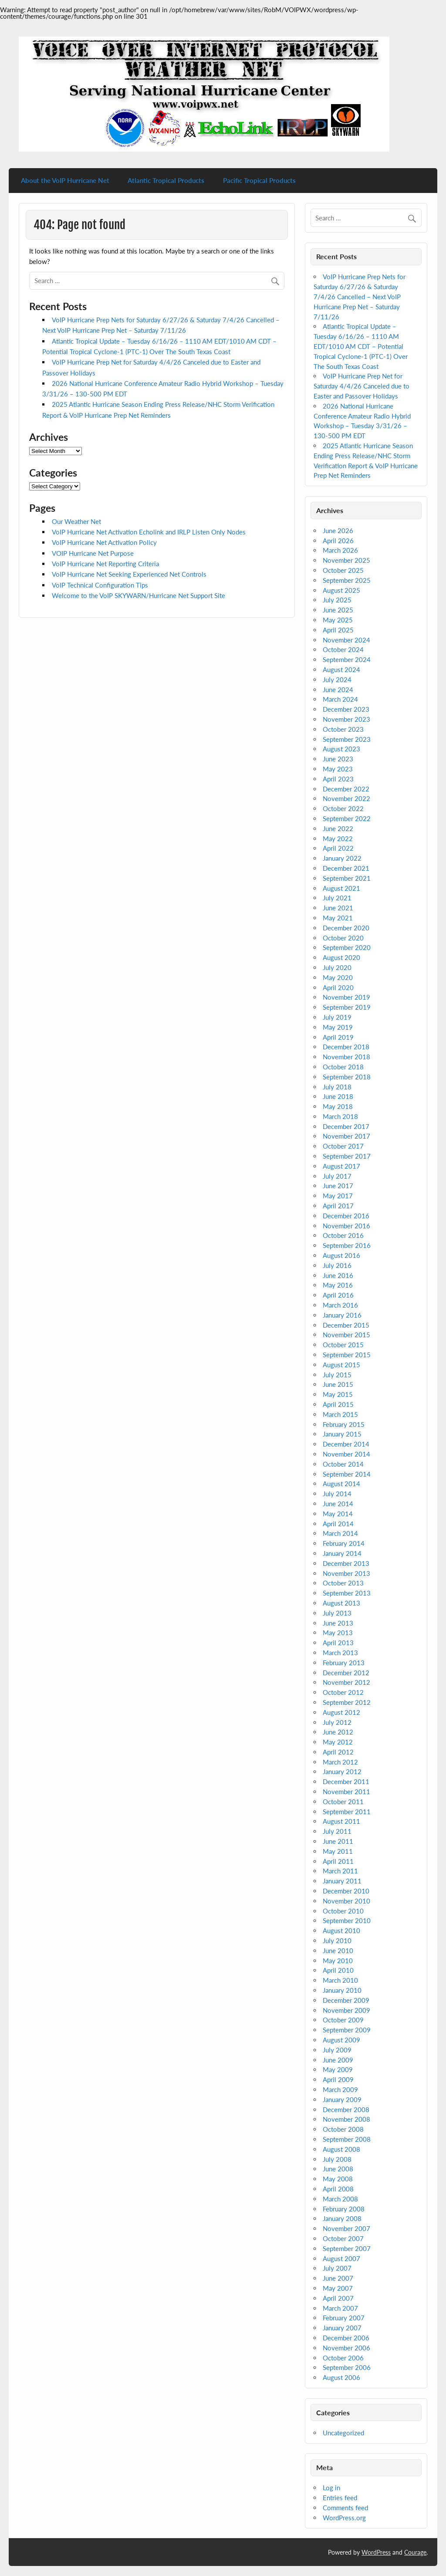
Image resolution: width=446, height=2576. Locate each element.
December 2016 (346, 1216)
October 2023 (343, 729)
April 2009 (338, 2079)
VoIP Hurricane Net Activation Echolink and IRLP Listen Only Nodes (149, 532)
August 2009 (341, 2040)
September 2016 (347, 1245)
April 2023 (338, 779)
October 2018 (343, 1067)
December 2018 (346, 1047)
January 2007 (342, 2328)
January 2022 (342, 858)
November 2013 (346, 1573)
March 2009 (340, 2089)
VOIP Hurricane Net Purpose (93, 553)
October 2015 (343, 1345)
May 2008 (338, 2179)
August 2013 (341, 1603)
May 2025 (338, 620)
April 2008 (338, 2189)
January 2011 (342, 1881)
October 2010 (343, 1911)
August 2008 (341, 2149)
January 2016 (342, 1315)
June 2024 (338, 689)
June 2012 (338, 1732)
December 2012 (346, 1673)
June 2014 (338, 1504)
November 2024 (346, 640)
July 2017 (337, 1176)
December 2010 (346, 1891)
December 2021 (346, 868)
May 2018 (338, 1106)
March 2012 (340, 1762)
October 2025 (343, 570)
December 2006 (346, 2338)
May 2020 (338, 977)
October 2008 (343, 2129)
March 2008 (340, 2199)
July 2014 (337, 1494)
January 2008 (342, 2218)
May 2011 (338, 1851)
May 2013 (338, 1632)
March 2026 (340, 550)
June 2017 (338, 1186)
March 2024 (340, 699)
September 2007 (347, 2248)
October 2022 (343, 808)
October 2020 (343, 938)
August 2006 (341, 2377)
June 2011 (338, 1841)
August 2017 (341, 1166)
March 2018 (340, 1116)
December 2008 (346, 2109)
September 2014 (347, 1474)
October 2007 (343, 2238)
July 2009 (337, 2050)
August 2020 (341, 957)
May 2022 (338, 838)
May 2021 (338, 918)
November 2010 (346, 1901)
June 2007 (338, 2278)
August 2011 (341, 1821)
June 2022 (338, 828)
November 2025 (346, 560)
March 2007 (340, 2308)
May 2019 (338, 1027)
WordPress (376, 2552)
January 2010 (342, 1990)
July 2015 (337, 1375)
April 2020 (338, 987)
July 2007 (337, 2268)
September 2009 (347, 2030)
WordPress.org (344, 2518)
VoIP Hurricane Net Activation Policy (104, 542)
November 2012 (346, 1682)
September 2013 (347, 1593)
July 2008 (337, 2159)
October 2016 (343, 1235)
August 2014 (341, 1483)
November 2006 (346, 2348)
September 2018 (347, 1077)
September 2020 (347, 947)
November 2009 (346, 2010)
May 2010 (338, 1960)
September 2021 (347, 878)
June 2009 (338, 2060)
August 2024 (341, 669)
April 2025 (338, 630)
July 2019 (337, 1017)
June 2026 (338, 530)
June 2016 (338, 1275)
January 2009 (342, 2099)
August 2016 (341, 1255)
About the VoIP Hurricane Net (65, 180)
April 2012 (338, 1752)
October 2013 (343, 1583)
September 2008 (347, 2139)
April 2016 (338, 1295)
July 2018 (337, 1087)
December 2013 (346, 1563)
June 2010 (338, 1950)
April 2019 (338, 1037)
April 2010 (338, 1970)
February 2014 (344, 1543)
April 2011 (338, 1861)
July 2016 (337, 1265)
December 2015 (346, 1325)
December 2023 (346, 709)
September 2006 (347, 2367)
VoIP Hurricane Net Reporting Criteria (105, 564)
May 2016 (338, 1285)
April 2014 (338, 1524)
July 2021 (337, 898)
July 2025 (337, 600)
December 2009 (346, 2000)
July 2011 (337, 1831)
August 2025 (341, 590)
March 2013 (340, 1652)
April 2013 (338, 1642)
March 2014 (340, 1533)
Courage (415, 2552)
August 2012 (341, 1712)
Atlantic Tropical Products (166, 180)
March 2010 (340, 1980)
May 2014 (338, 1514)
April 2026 (338, 540)
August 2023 (341, 749)
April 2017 (338, 1206)
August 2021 (341, 888)
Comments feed (345, 2508)
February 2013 (344, 1663)
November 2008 (346, 2119)
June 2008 (338, 2169)
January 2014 (342, 1553)
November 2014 (346, 1454)
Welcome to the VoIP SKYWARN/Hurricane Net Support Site (138, 595)
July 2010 (337, 1940)
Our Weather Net (76, 521)
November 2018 (346, 1057)
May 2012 (338, 1742)
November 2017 (346, 1136)
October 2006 (343, 2358)
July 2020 (337, 967)
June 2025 (338, 610)
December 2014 (346, 1444)
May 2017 (338, 1196)
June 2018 (338, 1096)
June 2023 (338, 759)
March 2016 (340, 1305)
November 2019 (346, 997)
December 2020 (346, 928)
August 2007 (341, 2258)
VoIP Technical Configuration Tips (100, 585)
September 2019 (347, 1007)
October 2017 (343, 1146)
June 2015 (338, 1384)
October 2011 (343, 1801)
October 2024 (343, 649)
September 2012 (347, 1702)
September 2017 (347, 1156)
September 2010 (347, 1920)
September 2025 (347, 580)
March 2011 (340, 1871)
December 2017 (346, 1126)
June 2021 (338, 908)
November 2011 (346, 1791)
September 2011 (347, 1811)
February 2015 (344, 1424)
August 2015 (341, 1365)
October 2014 (343, 1464)
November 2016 (346, 1226)
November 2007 (346, 2228)
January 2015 (342, 1434)
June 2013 (338, 1623)
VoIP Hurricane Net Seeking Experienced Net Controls (129, 574)
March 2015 (340, 1414)
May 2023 (338, 769)
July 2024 (337, 679)
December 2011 (346, 1781)
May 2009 (338, 2069)
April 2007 (338, 2298)
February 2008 (344, 2209)
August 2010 (341, 1930)
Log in (331, 2487)
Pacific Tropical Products (259, 180)
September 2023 (347, 739)
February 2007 (344, 2318)
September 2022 (347, 818)
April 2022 (338, 848)
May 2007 (338, 2288)
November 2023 (346, 719)
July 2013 (337, 1613)
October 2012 (343, 1692)
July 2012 (337, 1722)
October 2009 (343, 2020)
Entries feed (340, 2498)
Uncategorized (343, 2433)
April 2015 (338, 1404)
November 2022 (346, 798)
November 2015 (346, 1335)
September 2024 (347, 659)
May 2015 (338, 1394)
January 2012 (342, 1771)
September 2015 (347, 1355)
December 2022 (346, 789)
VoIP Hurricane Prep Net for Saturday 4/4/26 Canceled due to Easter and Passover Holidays (361, 386)
